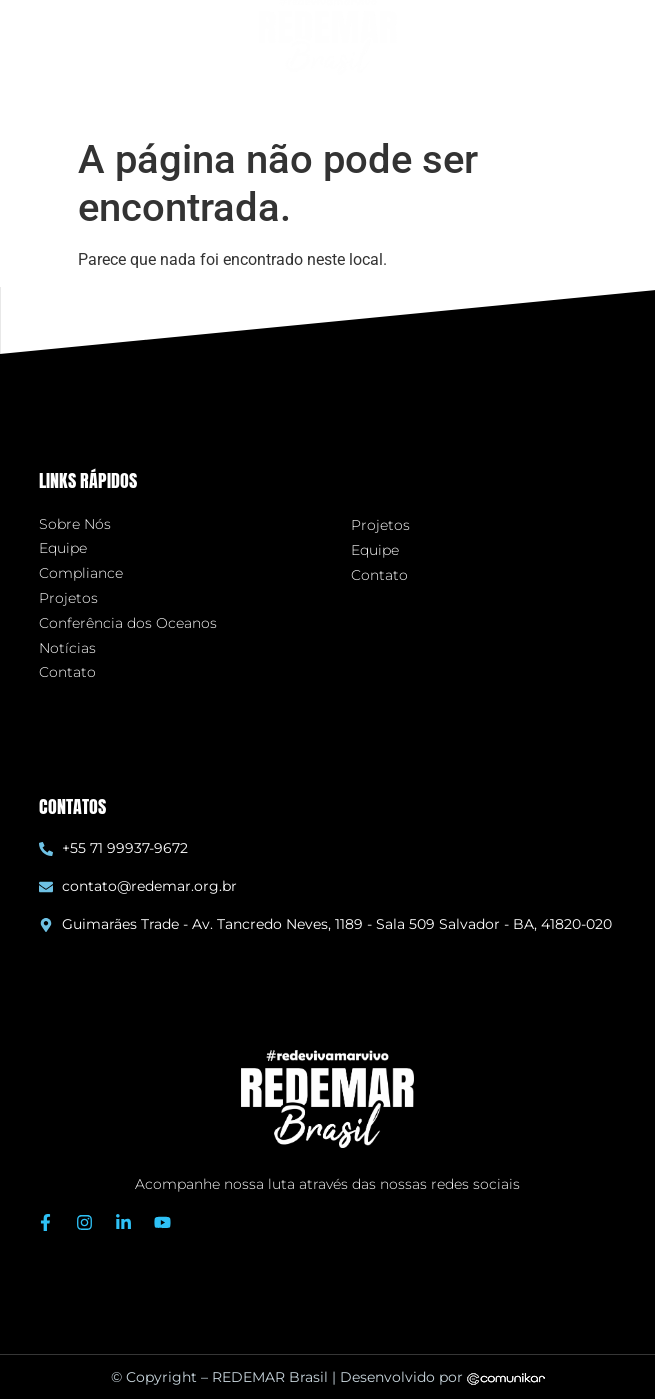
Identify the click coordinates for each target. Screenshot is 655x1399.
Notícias (67, 648)
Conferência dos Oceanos (128, 623)
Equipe (63, 548)
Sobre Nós (75, 524)
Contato (67, 672)
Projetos (68, 598)
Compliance (81, 573)
